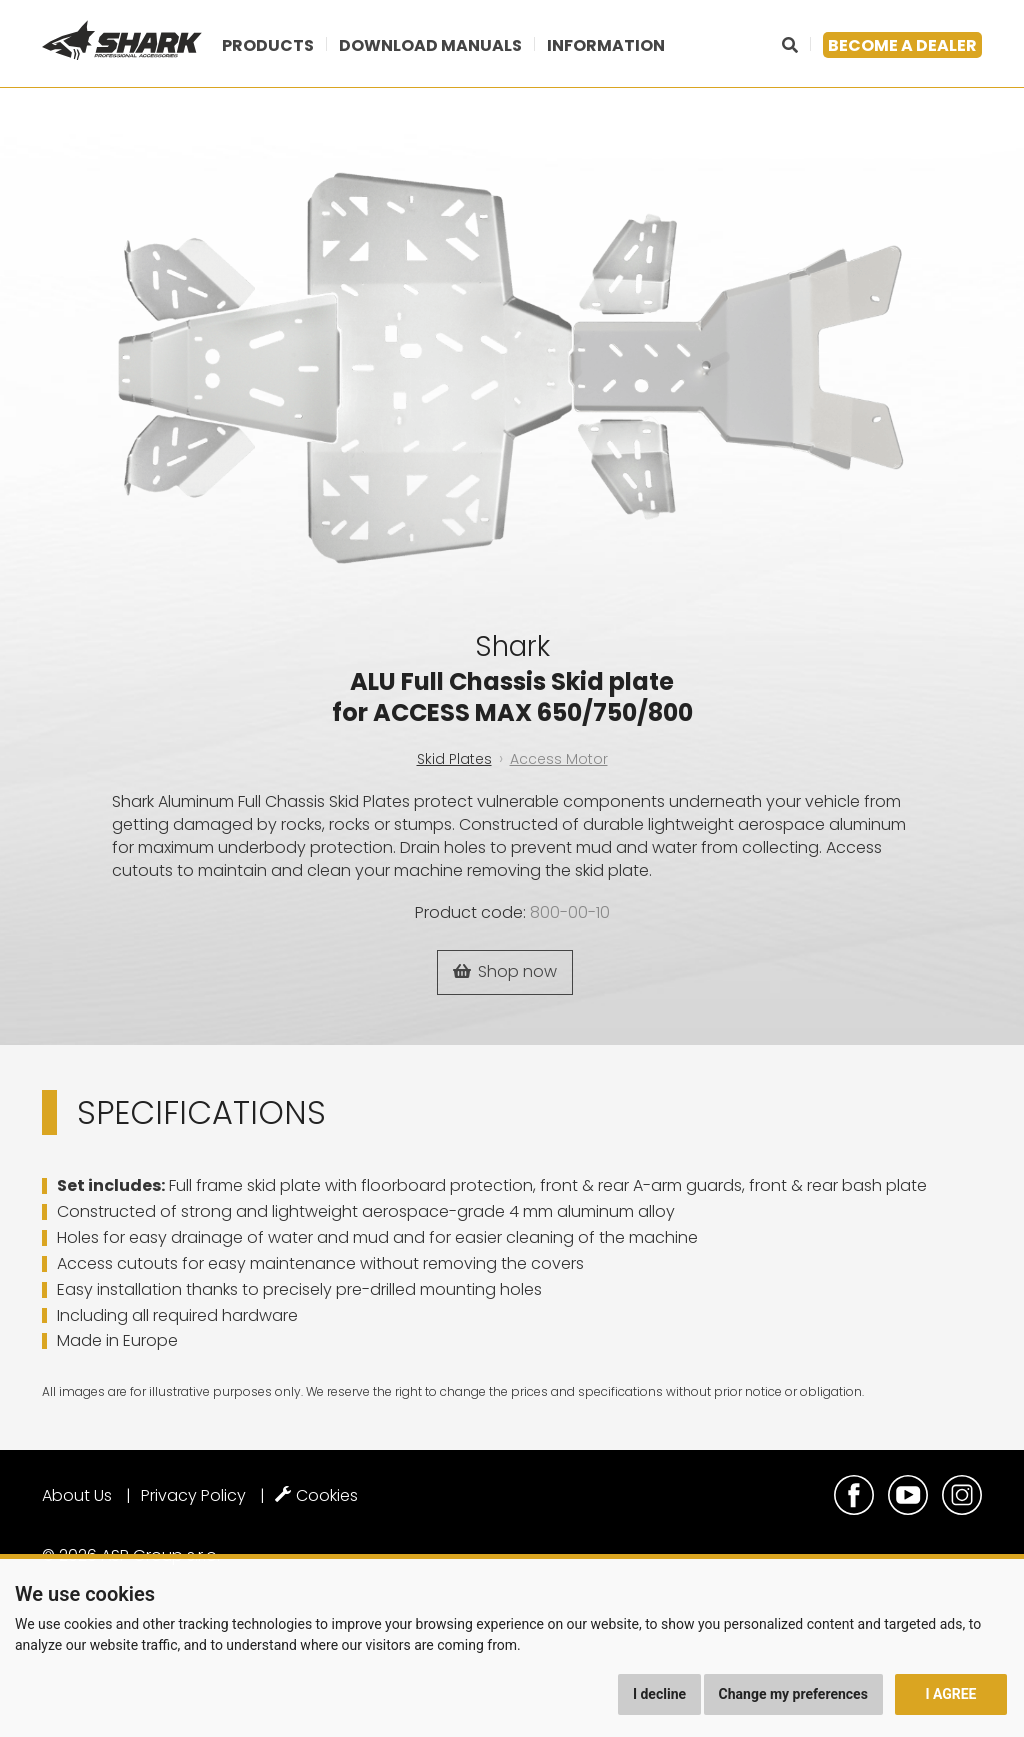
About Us (77, 1495)
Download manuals (430, 45)
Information (606, 45)
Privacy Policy (193, 1495)
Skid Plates (454, 759)
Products (268, 45)
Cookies (316, 1495)
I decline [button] (659, 1694)
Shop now (505, 971)
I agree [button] (950, 1694)
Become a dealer (902, 45)
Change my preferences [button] (793, 1694)
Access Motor (559, 759)
